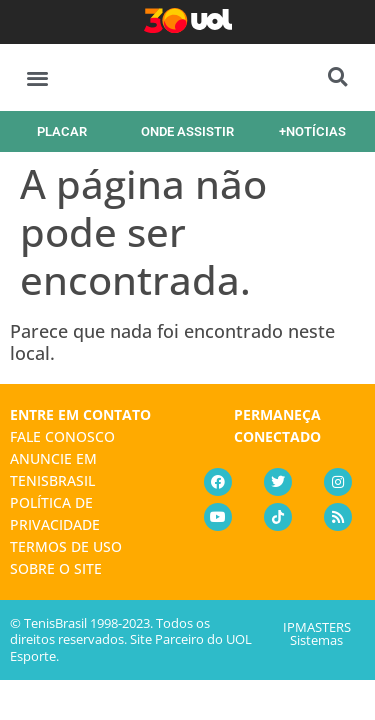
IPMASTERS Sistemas (317, 633)
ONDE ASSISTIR (187, 131)
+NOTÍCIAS (312, 131)
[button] (37, 77)
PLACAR (62, 131)
